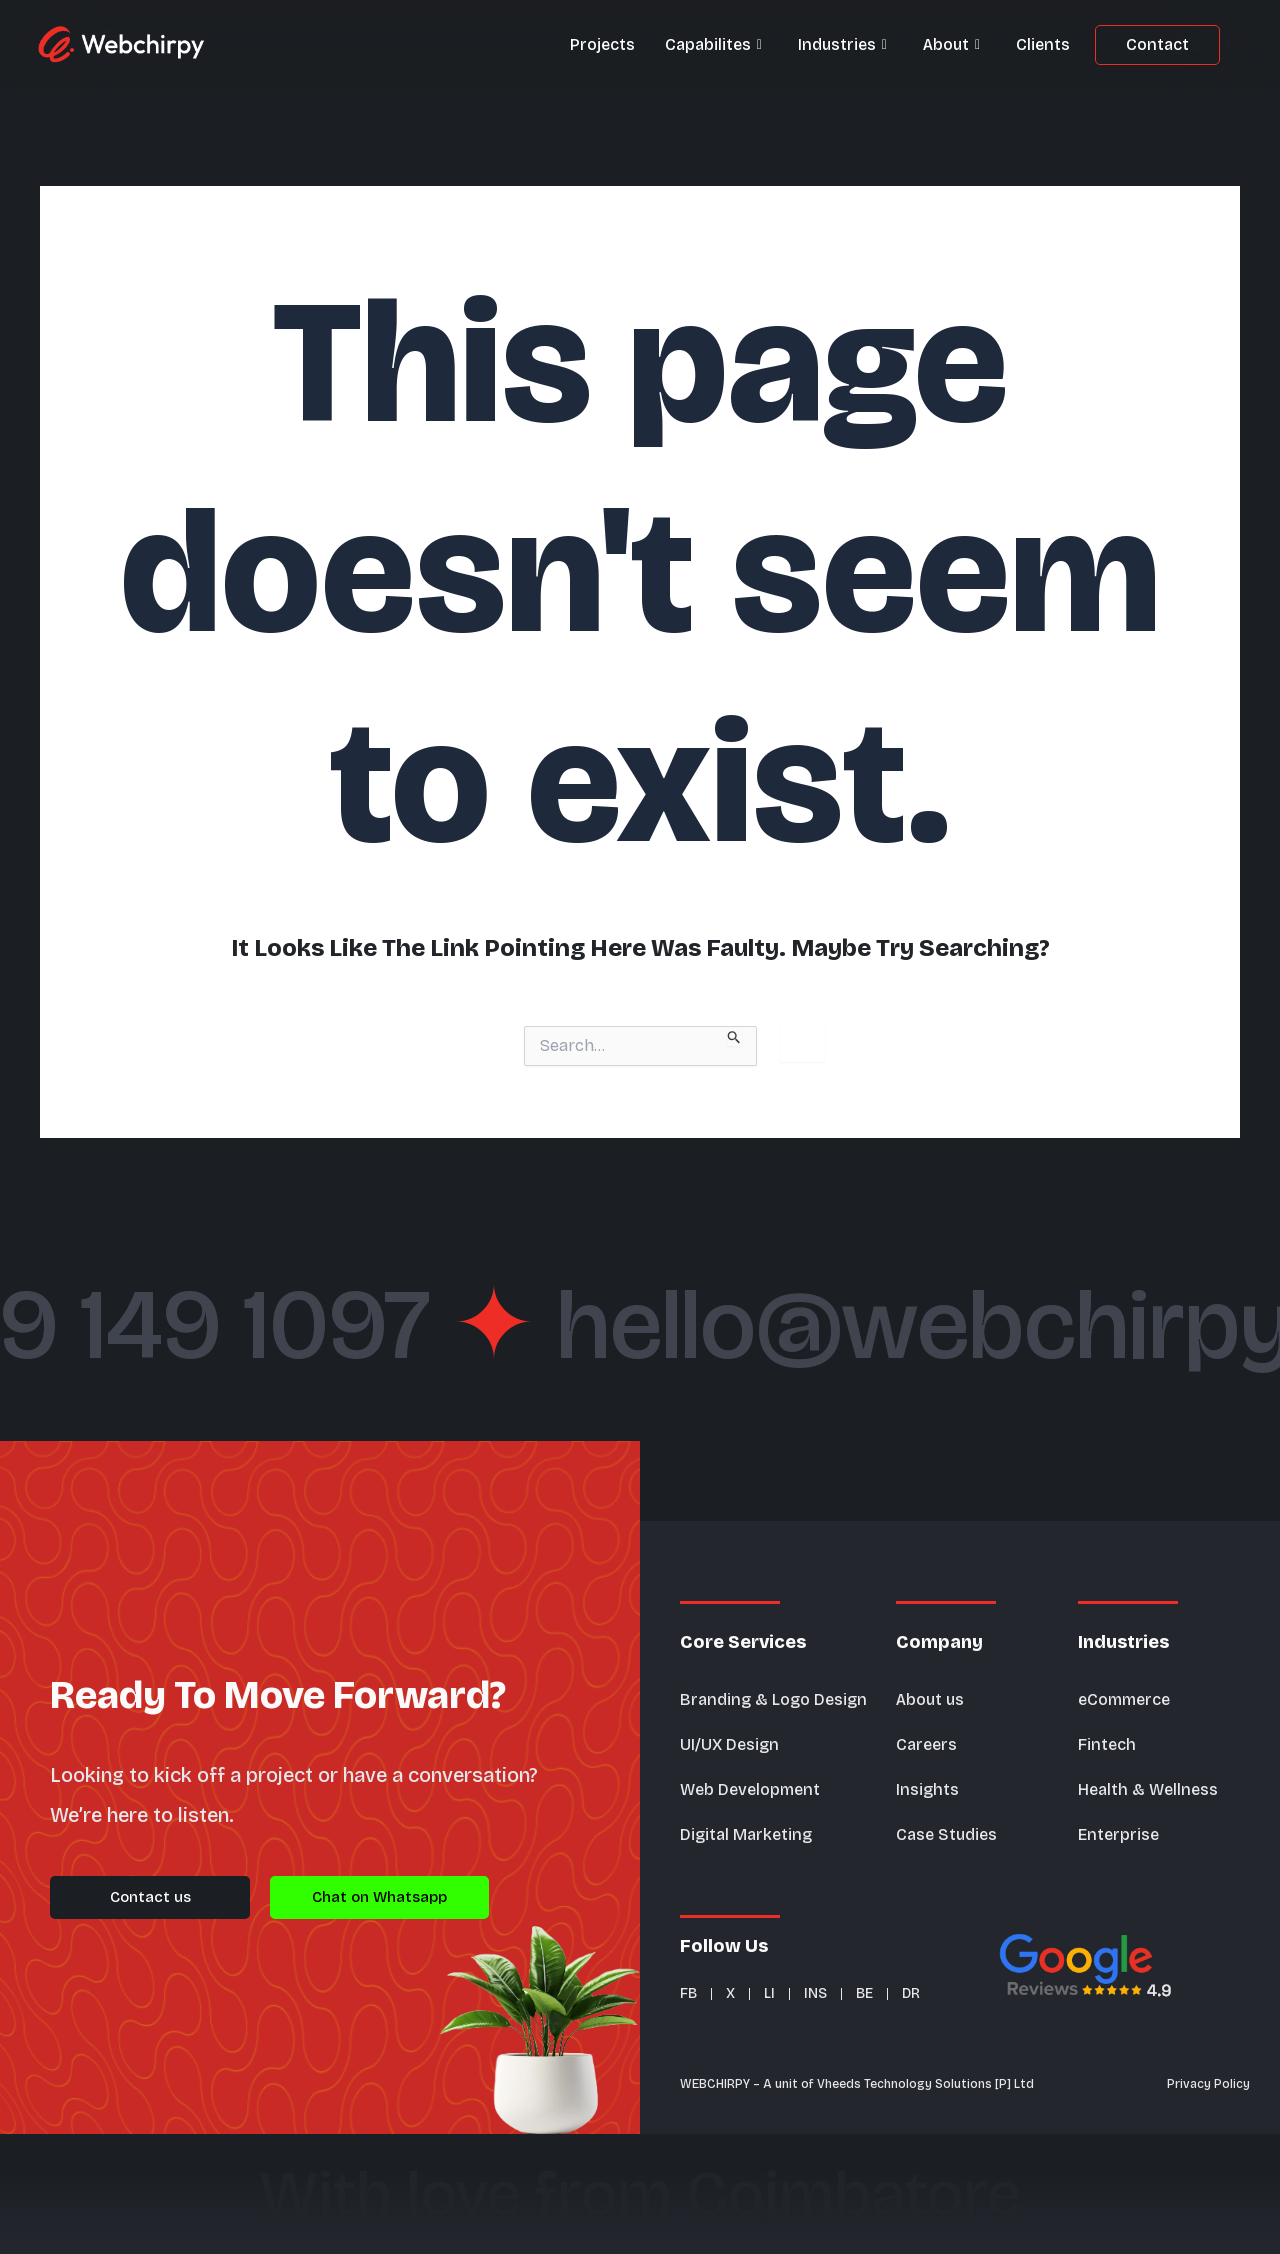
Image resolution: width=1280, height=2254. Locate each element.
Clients (1043, 44)
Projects (602, 44)
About (951, 45)
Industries (842, 45)
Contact (1157, 44)
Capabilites (713, 45)
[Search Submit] (734, 1036)
